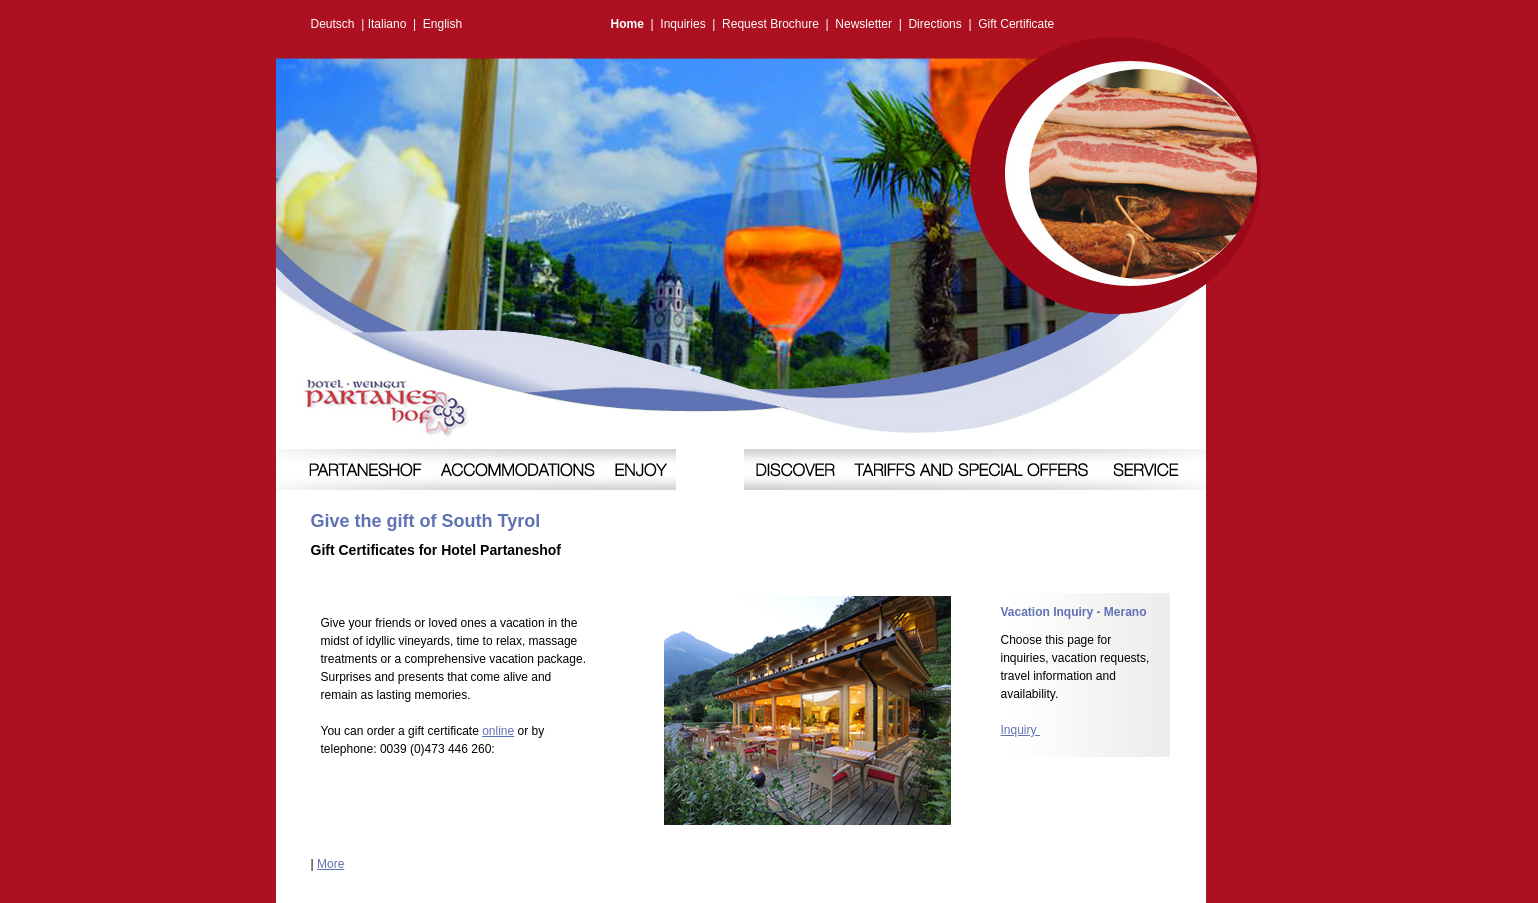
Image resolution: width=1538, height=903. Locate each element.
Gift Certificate (1016, 24)
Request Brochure (770, 24)
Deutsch (333, 24)
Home (627, 24)
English (442, 24)
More (330, 864)
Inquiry (1020, 730)
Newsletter (863, 24)
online (498, 731)
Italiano (387, 24)
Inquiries (682, 24)
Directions (934, 24)
